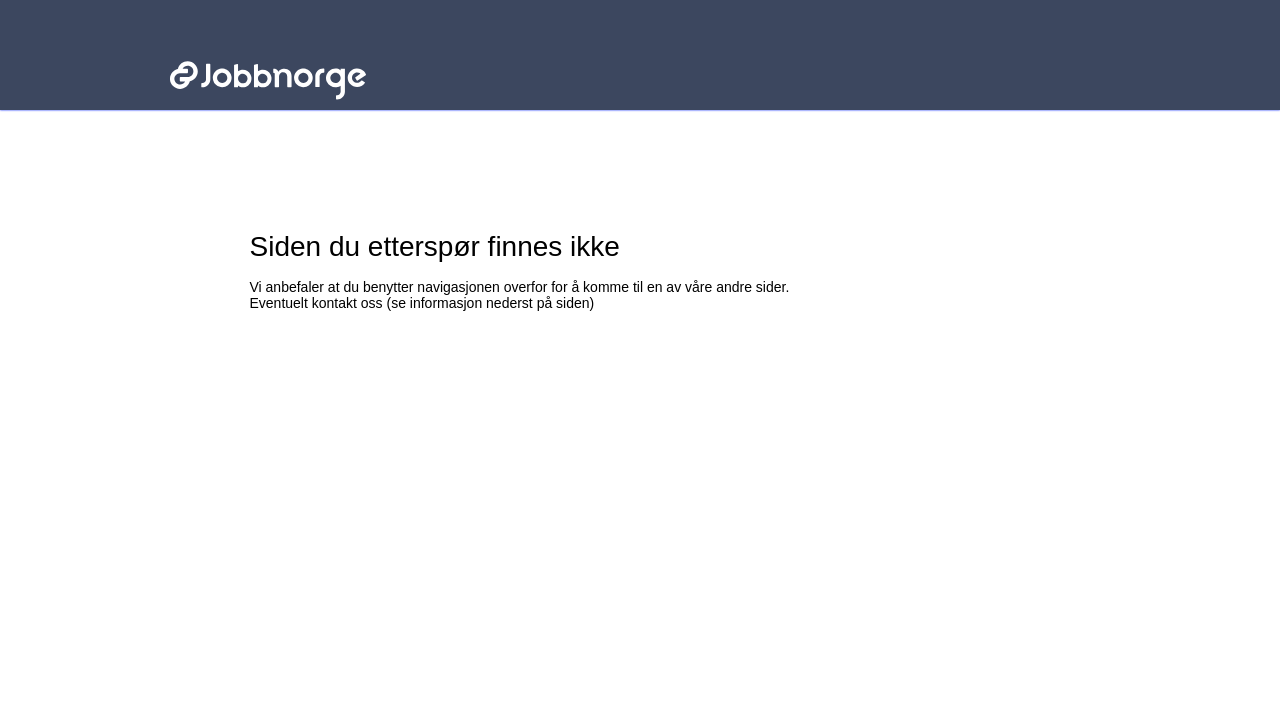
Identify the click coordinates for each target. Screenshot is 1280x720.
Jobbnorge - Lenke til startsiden (267, 48)
